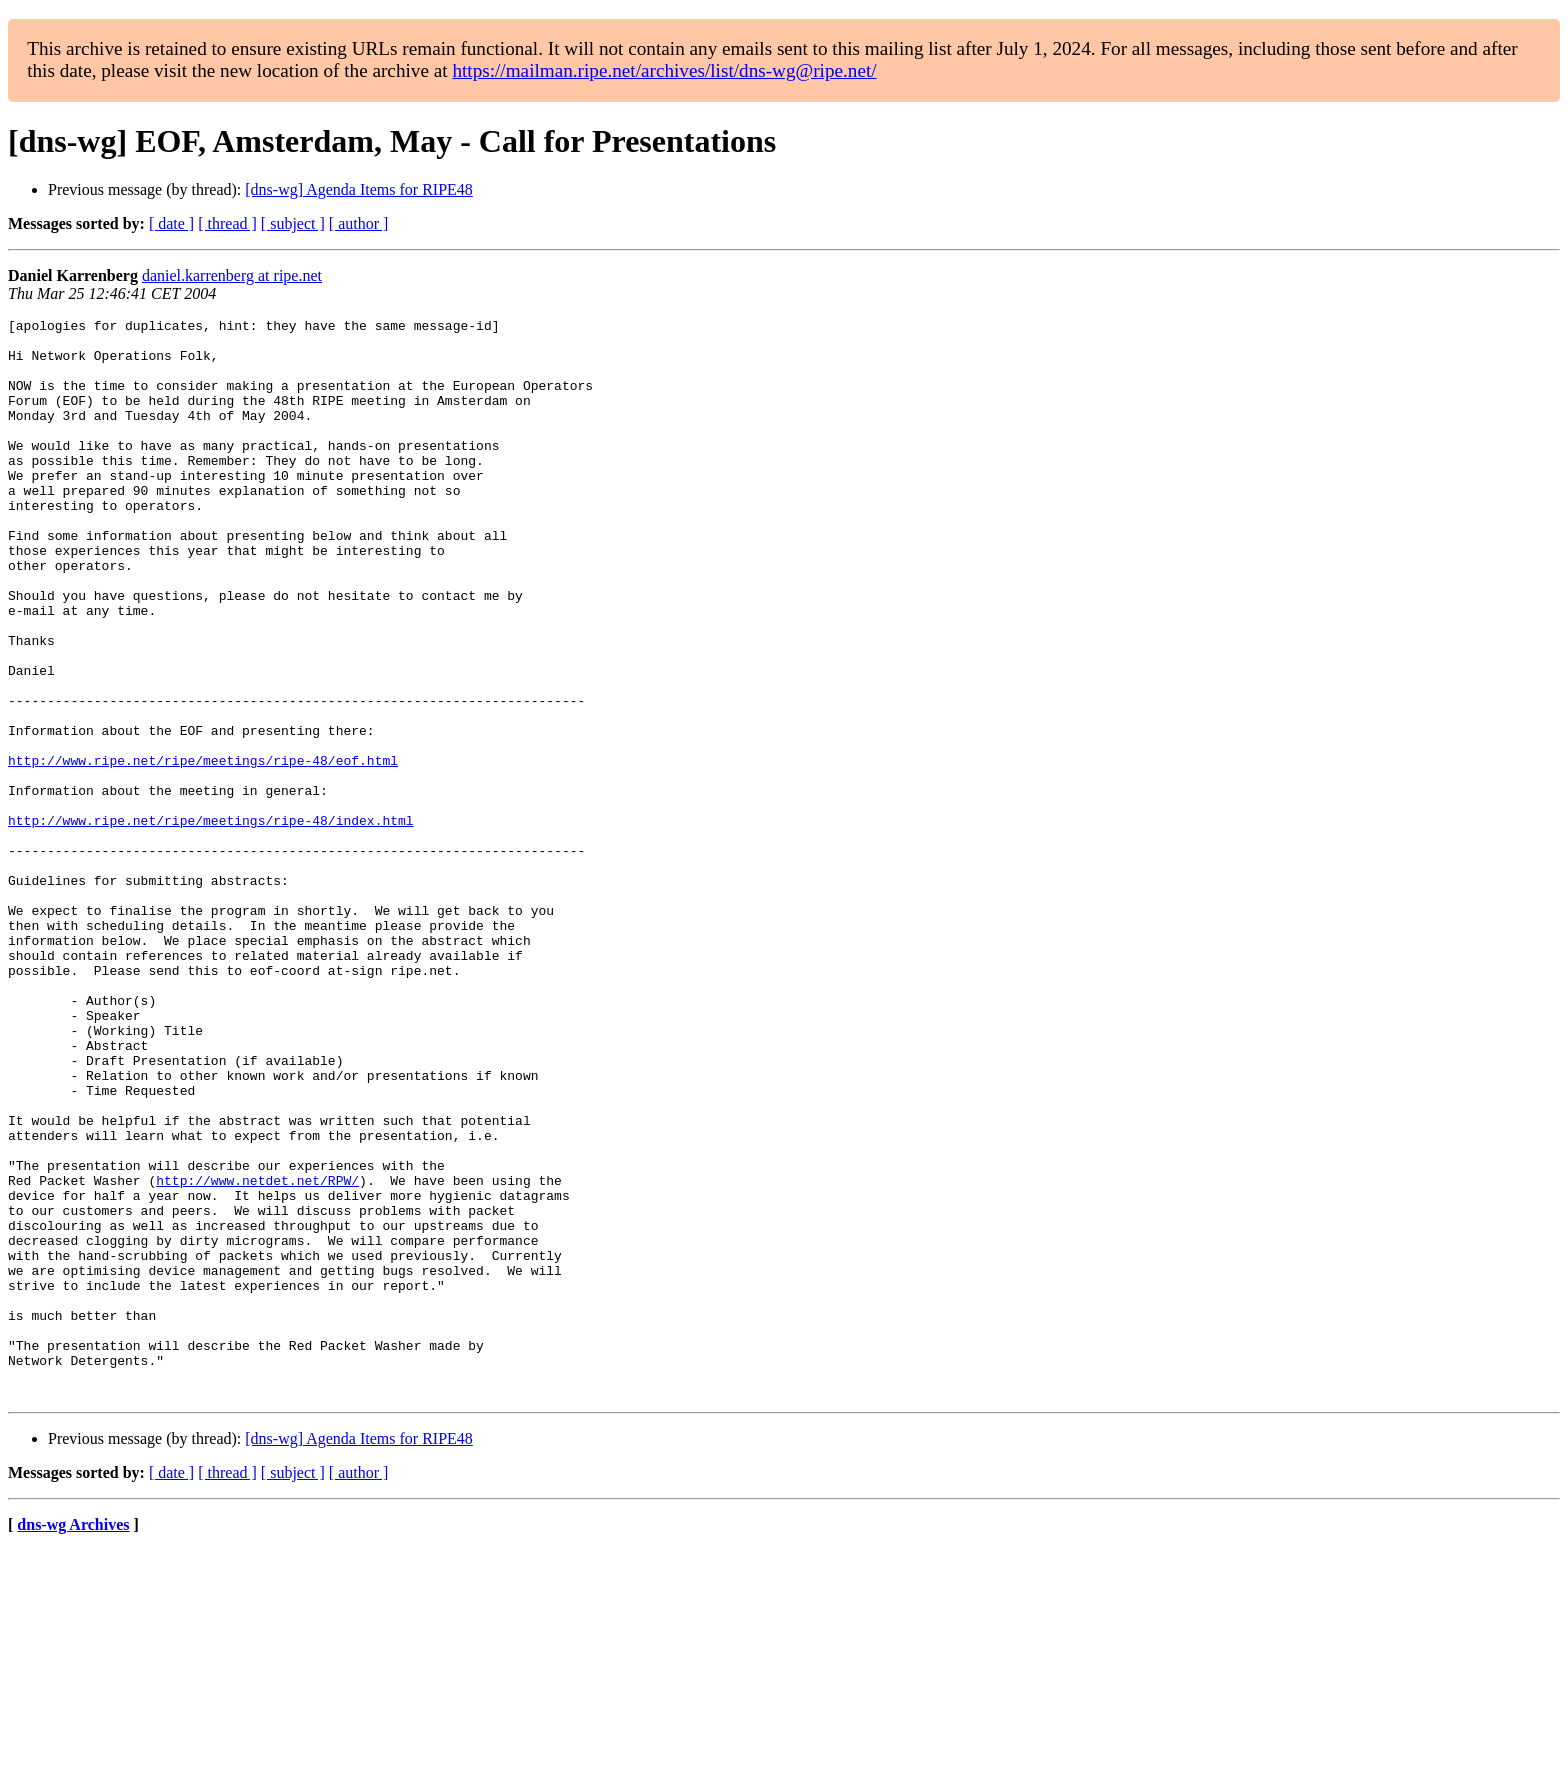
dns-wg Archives (73, 1740)
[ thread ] (227, 223)
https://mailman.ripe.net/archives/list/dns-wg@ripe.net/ (664, 70)
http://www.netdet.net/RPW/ (257, 1354)
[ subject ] (293, 223)
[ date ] (171, 223)
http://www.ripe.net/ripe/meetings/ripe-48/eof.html (203, 850)
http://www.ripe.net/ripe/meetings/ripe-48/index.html (211, 922)
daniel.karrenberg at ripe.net (232, 275)
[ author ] (359, 223)
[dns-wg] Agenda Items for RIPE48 (359, 189)
